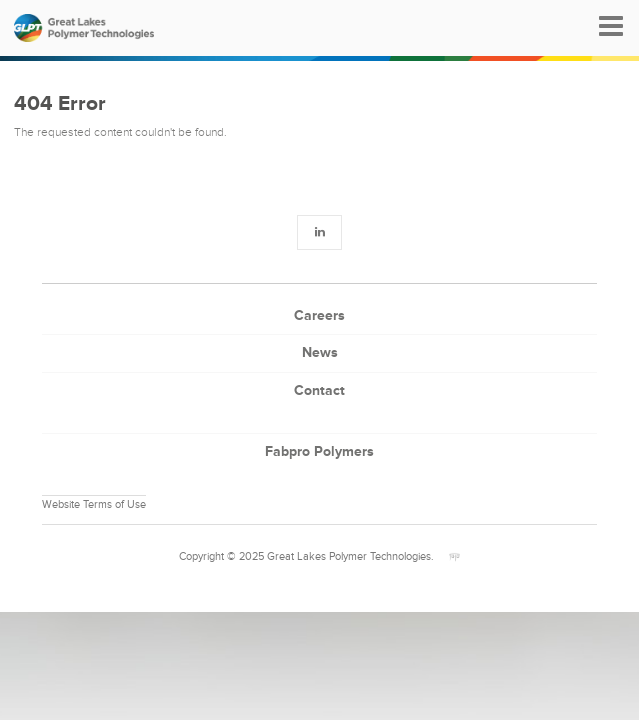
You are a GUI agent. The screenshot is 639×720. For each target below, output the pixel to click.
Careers (319, 315)
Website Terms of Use (94, 504)
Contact (319, 390)
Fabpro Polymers (319, 451)
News (320, 352)
